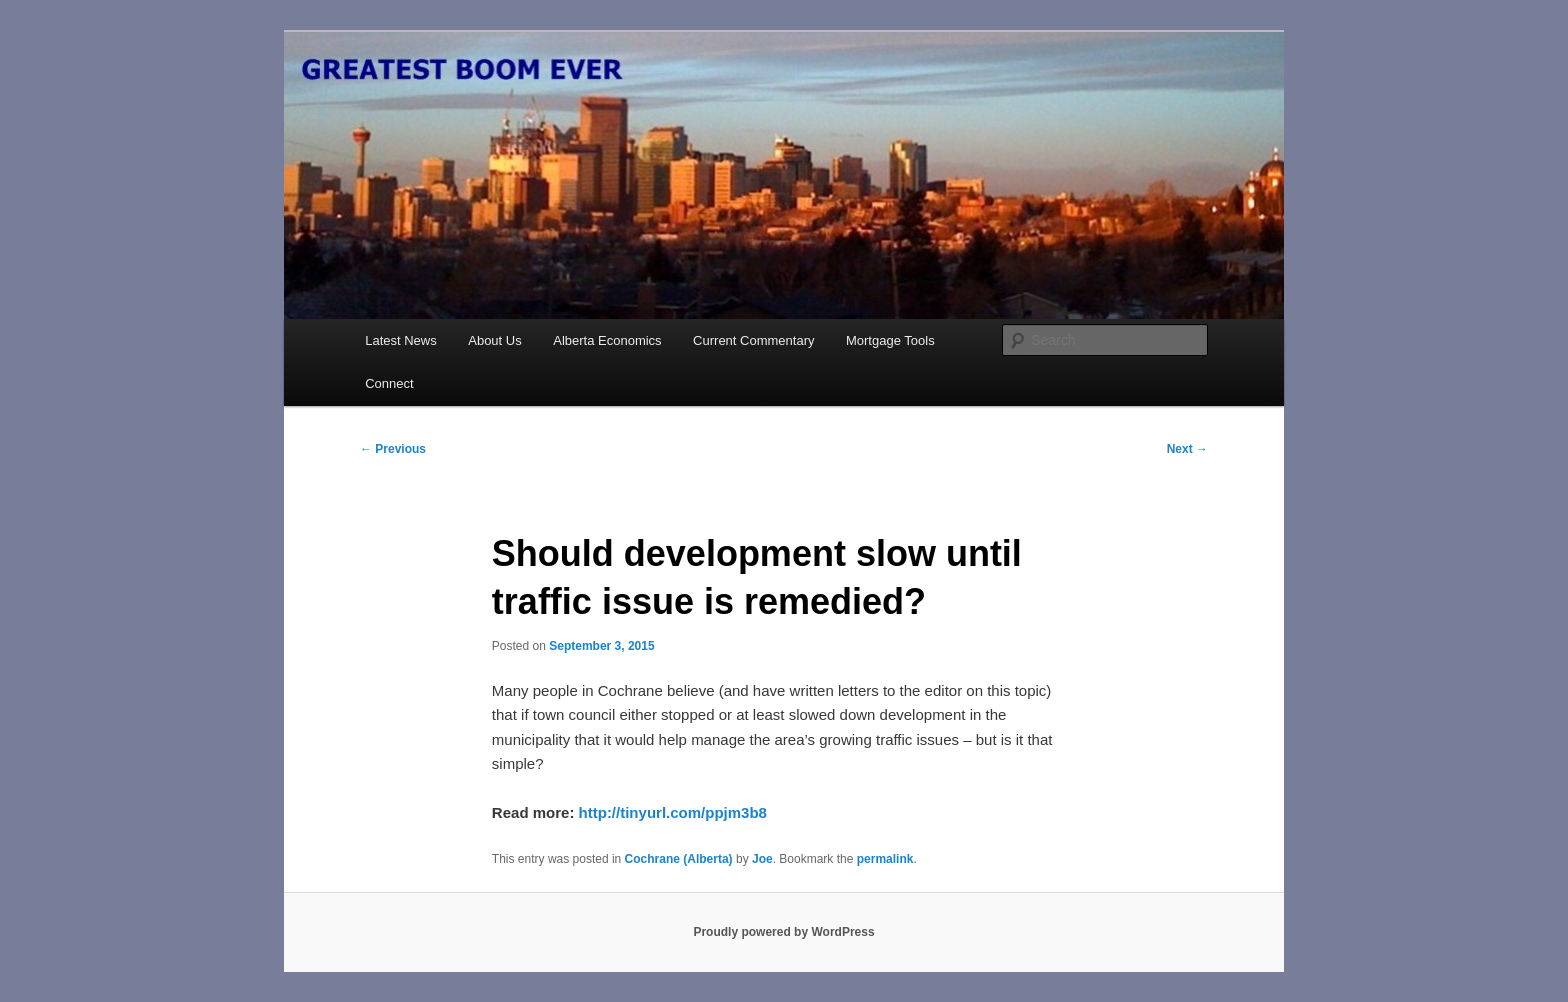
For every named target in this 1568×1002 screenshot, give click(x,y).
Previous (393, 449)
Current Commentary (753, 340)
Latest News (401, 340)
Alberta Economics (607, 340)
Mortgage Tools (890, 340)
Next (1187, 449)
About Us (494, 340)
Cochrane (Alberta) (679, 859)
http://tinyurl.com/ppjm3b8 (673, 812)
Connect (389, 383)
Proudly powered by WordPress (783, 932)
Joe (762, 859)
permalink (885, 859)
